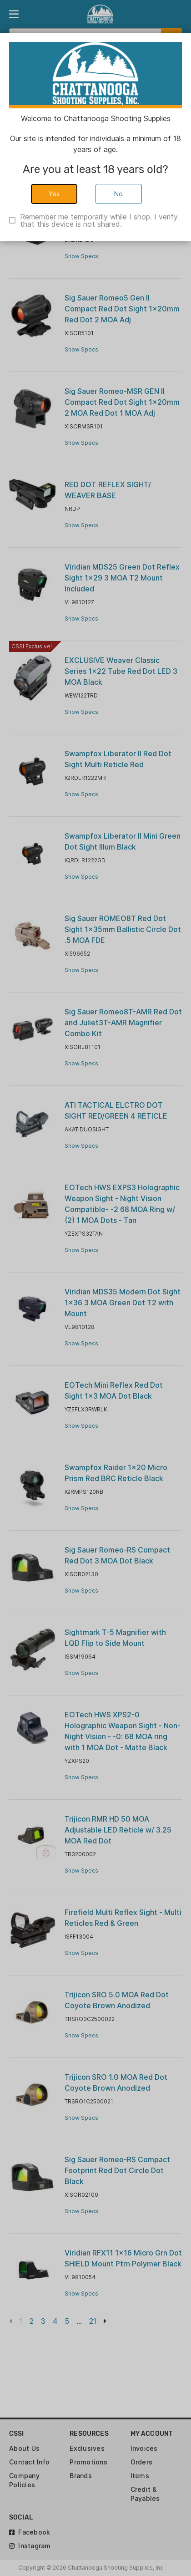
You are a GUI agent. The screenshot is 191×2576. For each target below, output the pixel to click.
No (118, 194)
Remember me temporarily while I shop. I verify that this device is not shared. (99, 220)
